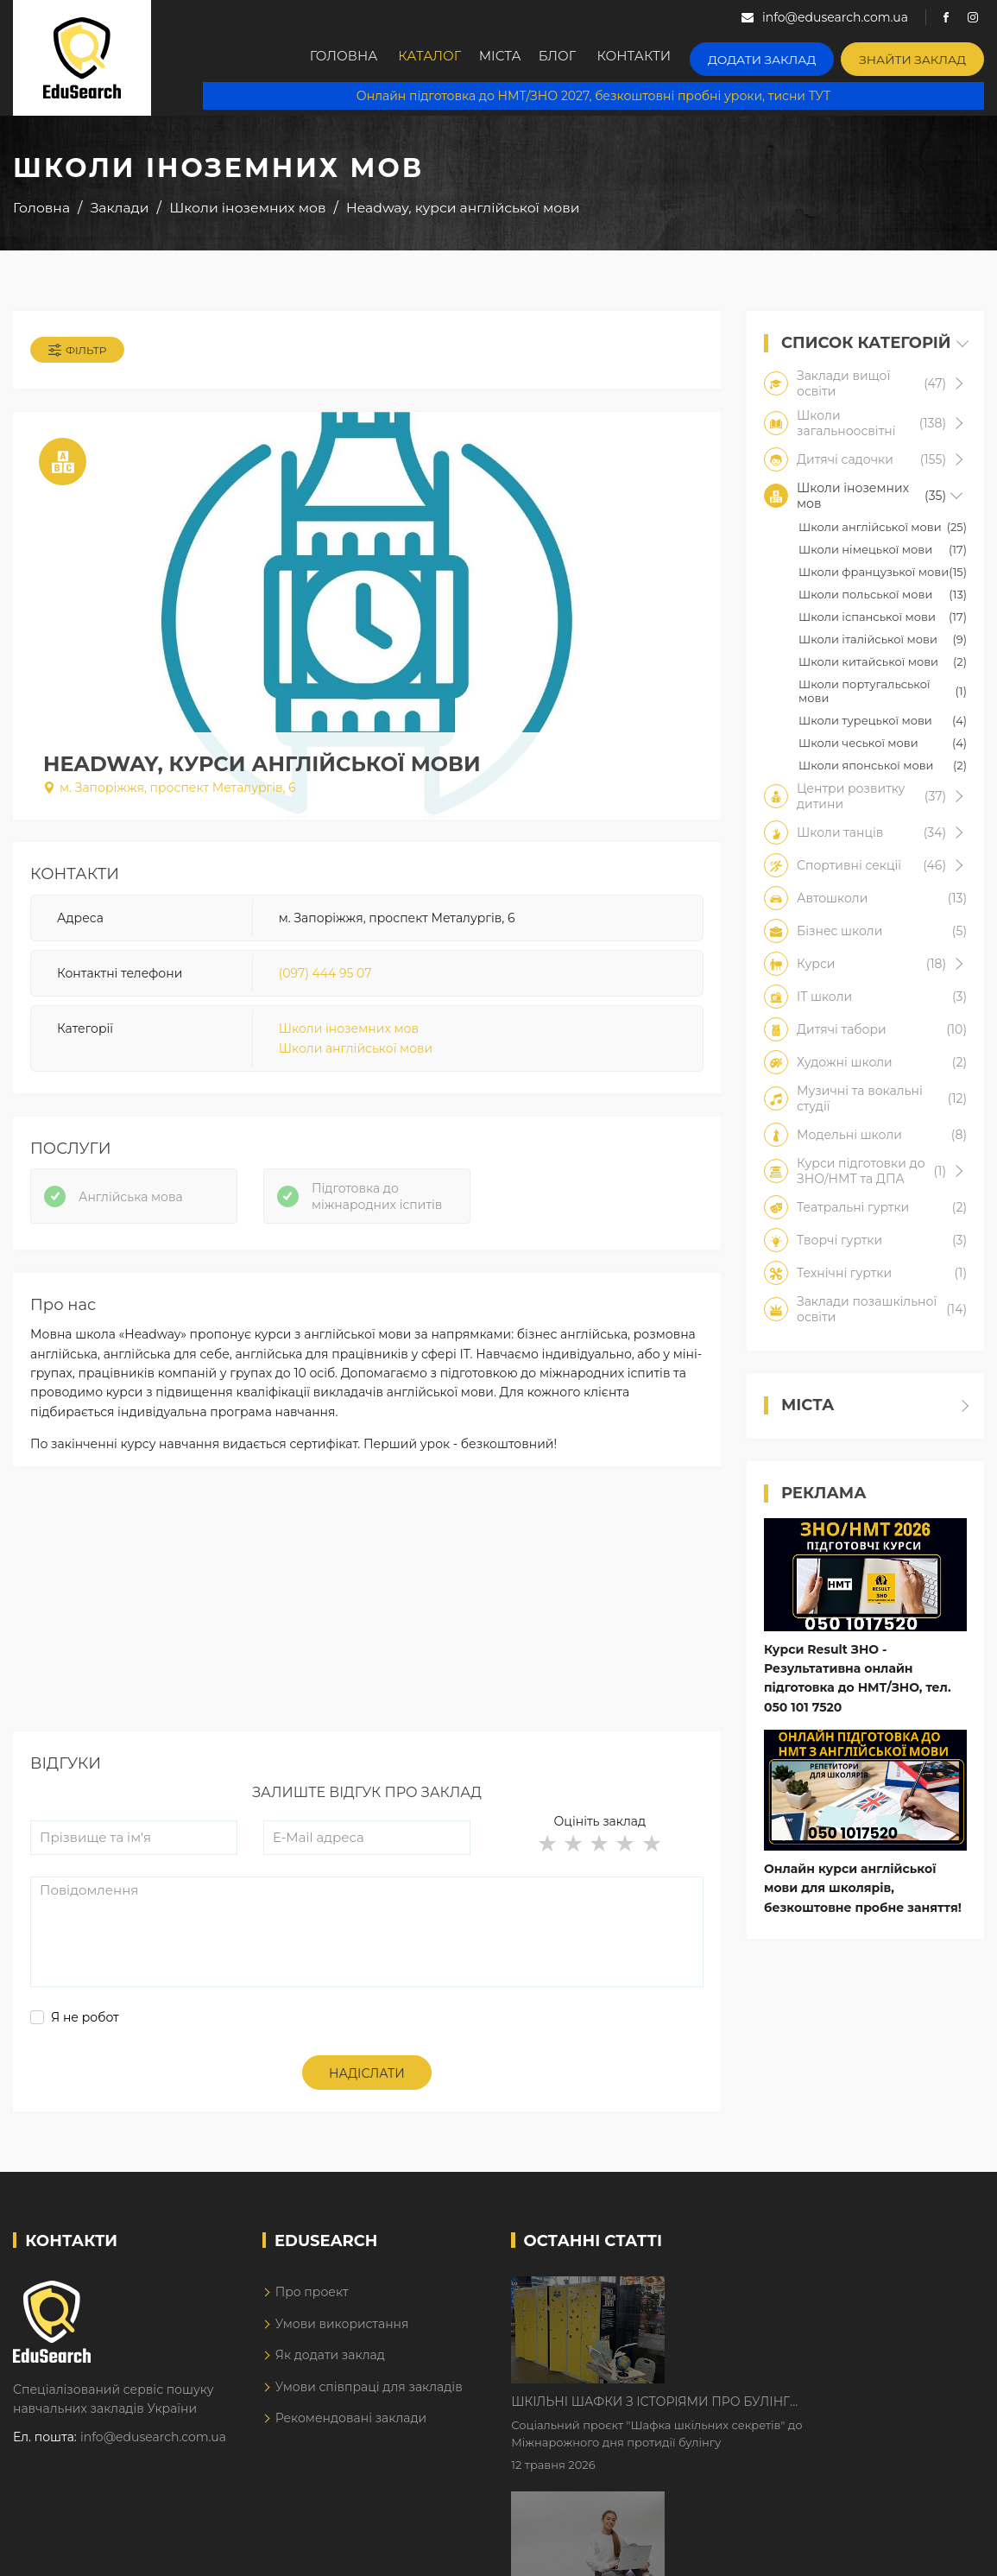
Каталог (436, 58)
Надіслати (367, 2087)
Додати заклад (781, 56)
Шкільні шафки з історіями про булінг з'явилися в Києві (797, 2305)
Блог (580, 58)
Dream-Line (948, 2551)
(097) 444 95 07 (325, 978)
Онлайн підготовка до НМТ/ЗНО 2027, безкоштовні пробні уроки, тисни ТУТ (593, 95)
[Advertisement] (367, 1624)
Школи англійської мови (355, 1053)
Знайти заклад (919, 56)
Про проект (312, 2306)
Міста (514, 58)
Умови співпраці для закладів (369, 2400)
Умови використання (342, 2337)
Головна (347, 58)
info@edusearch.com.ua (153, 2451)
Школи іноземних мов (349, 1034)
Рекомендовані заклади (351, 2432)
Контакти (661, 58)
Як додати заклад (330, 2369)
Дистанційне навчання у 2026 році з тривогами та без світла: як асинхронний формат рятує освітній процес (811, 2413)
